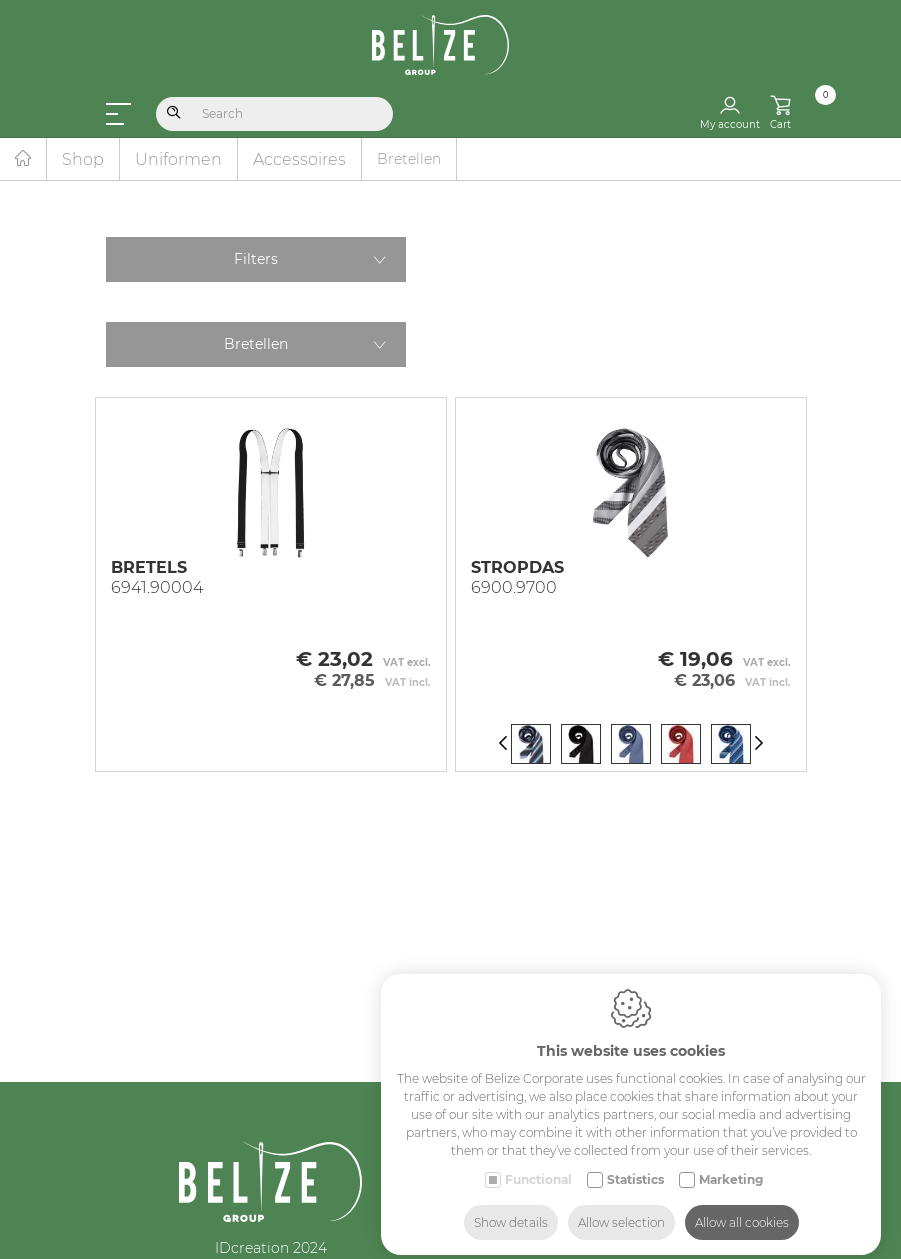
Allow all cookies (742, 1206)
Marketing (731, 1163)
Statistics (635, 1163)
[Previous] (503, 744)
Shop (83, 159)
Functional (538, 1163)
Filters (256, 259)
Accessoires (299, 159)
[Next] (759, 744)
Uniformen (178, 159)
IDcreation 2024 (271, 1248)
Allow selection (621, 1206)
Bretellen (256, 344)
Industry (630, 1242)
